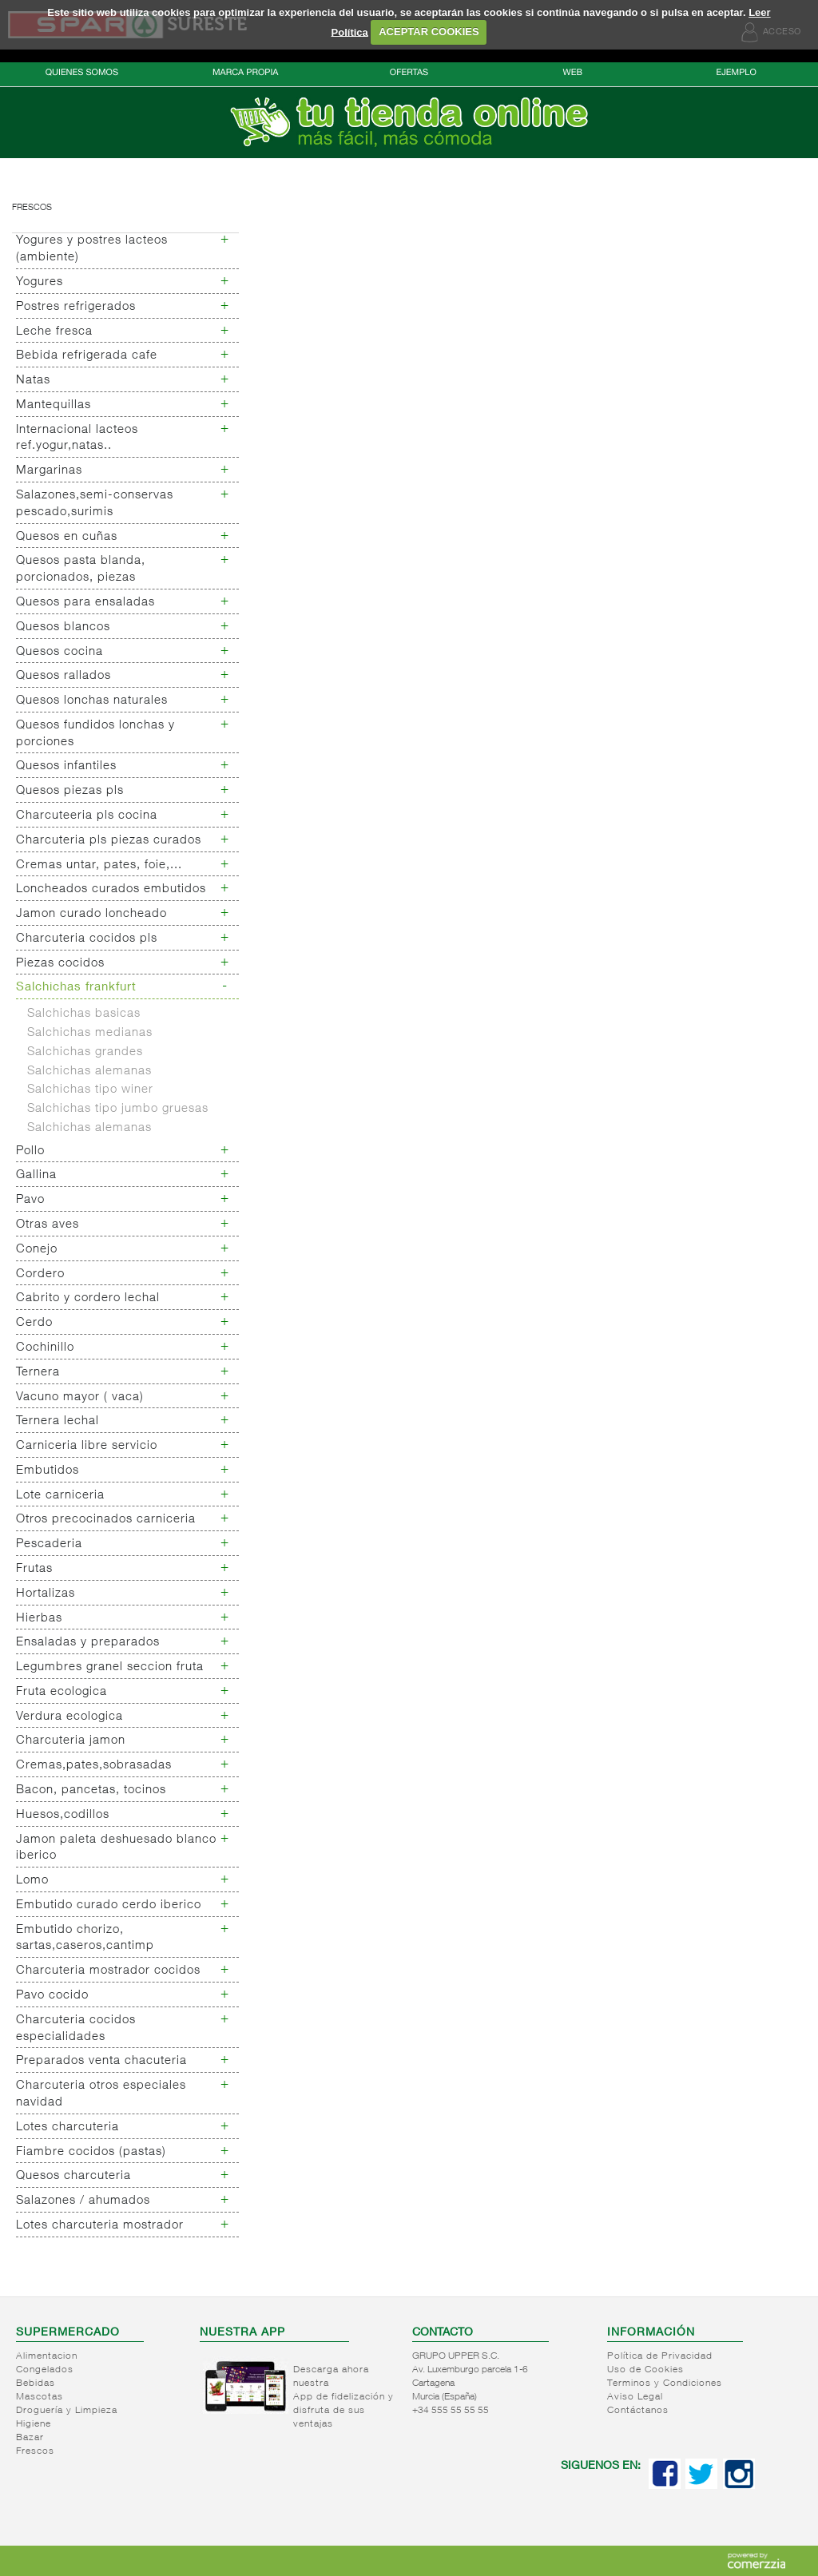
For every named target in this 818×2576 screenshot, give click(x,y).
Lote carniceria (60, 1496)
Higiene (33, 2424)
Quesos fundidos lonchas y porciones (95, 734)
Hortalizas (45, 1594)
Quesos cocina (59, 652)
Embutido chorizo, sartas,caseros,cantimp (85, 1938)
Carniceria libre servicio (86, 1446)
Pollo (30, 1151)
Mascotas (39, 2397)
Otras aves (47, 1225)
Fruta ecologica (61, 1692)
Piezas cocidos (60, 964)
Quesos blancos (63, 627)
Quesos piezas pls (70, 791)
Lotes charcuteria (67, 2127)
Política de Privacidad (660, 2356)
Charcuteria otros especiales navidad (101, 2094)
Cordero (40, 1274)
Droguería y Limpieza (66, 2410)
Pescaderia (49, 1544)
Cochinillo (45, 1348)
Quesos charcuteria (73, 2176)
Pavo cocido (52, 1996)
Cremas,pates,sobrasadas (94, 1766)
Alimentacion (46, 2356)
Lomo (32, 1881)
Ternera (38, 1373)
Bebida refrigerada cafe (86, 356)
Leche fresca (54, 332)
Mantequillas (53, 405)
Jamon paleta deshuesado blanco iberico (116, 1848)
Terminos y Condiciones (664, 2383)
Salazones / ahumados (83, 2201)
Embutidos (47, 1471)
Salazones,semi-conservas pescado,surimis (94, 504)
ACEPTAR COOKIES (428, 32)
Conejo (37, 1250)
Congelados (44, 2370)
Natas (33, 381)
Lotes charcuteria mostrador (100, 2226)
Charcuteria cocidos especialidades (76, 2028)
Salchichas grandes (85, 1052)
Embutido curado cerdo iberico (108, 1905)
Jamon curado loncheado (91, 914)
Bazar (30, 2438)
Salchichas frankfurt (76, 988)
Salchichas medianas (90, 1033)
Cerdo (34, 1323)
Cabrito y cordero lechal (88, 1298)
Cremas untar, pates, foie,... (99, 865)
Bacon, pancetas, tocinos (91, 1790)
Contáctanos (638, 2410)
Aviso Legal (635, 2397)
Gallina (36, 1175)
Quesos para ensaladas (85, 603)
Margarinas (49, 471)
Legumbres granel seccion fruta (110, 1667)
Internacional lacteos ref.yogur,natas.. (77, 438)
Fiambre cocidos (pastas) (91, 2152)
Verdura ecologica (69, 1717)
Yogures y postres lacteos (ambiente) (92, 249)
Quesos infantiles (66, 766)
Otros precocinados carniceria (106, 1520)
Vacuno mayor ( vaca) (80, 1397)
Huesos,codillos (62, 1815)
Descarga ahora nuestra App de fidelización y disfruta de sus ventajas (343, 2397)
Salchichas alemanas (89, 1072)
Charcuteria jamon (70, 1741)
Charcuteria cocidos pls (86, 939)
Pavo (30, 1200)
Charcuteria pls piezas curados (108, 841)
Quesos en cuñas (66, 537)
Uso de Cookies (645, 2370)
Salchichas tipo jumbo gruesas (117, 1109)
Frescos (32, 208)
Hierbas (39, 1619)
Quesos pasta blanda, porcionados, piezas (80, 569)
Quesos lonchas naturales (92, 701)
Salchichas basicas (84, 1014)
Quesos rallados (63, 676)
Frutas (34, 1569)
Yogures (39, 282)
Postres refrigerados (76, 307)
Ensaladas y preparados (88, 1643)
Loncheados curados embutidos (111, 889)
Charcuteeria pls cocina (86, 816)
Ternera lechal (57, 1421)
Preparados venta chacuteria (101, 2061)
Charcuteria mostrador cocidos (108, 1971)
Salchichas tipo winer (90, 1090)
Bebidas (35, 2383)
